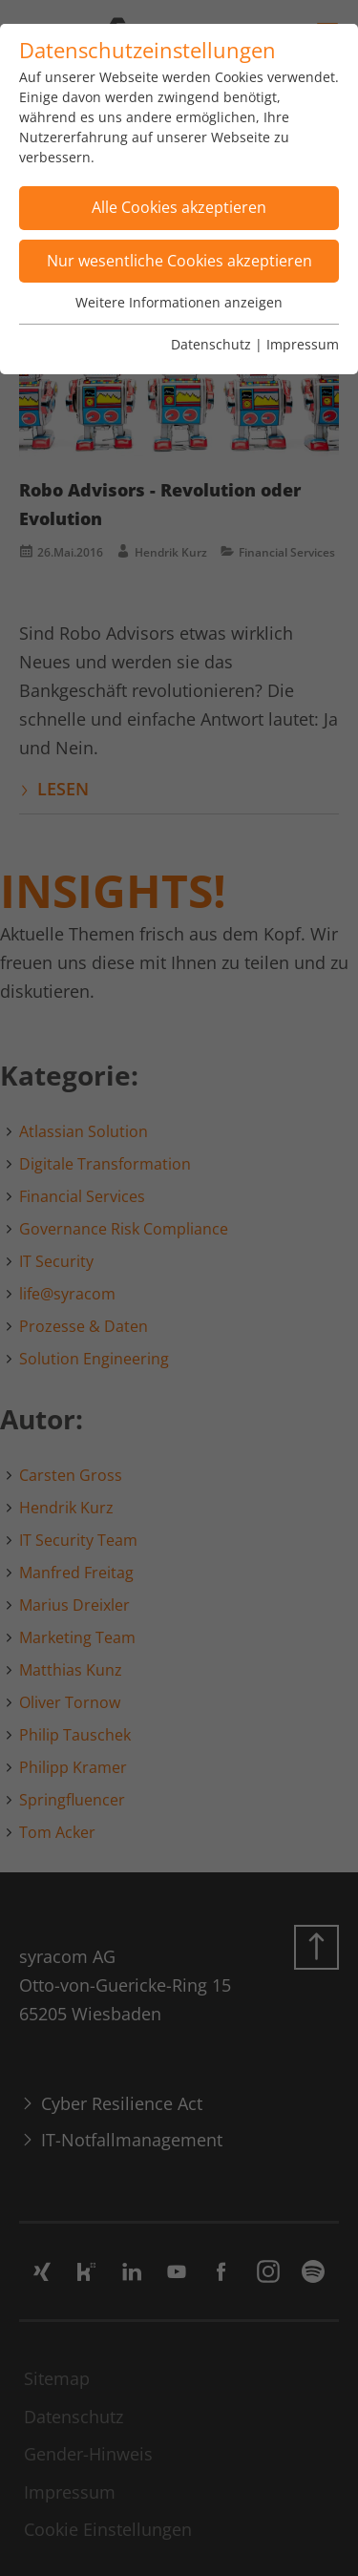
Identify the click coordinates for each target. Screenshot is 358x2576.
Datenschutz (211, 344)
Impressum (302, 344)
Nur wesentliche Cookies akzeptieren (179, 260)
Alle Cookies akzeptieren (179, 207)
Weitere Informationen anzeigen (179, 302)
